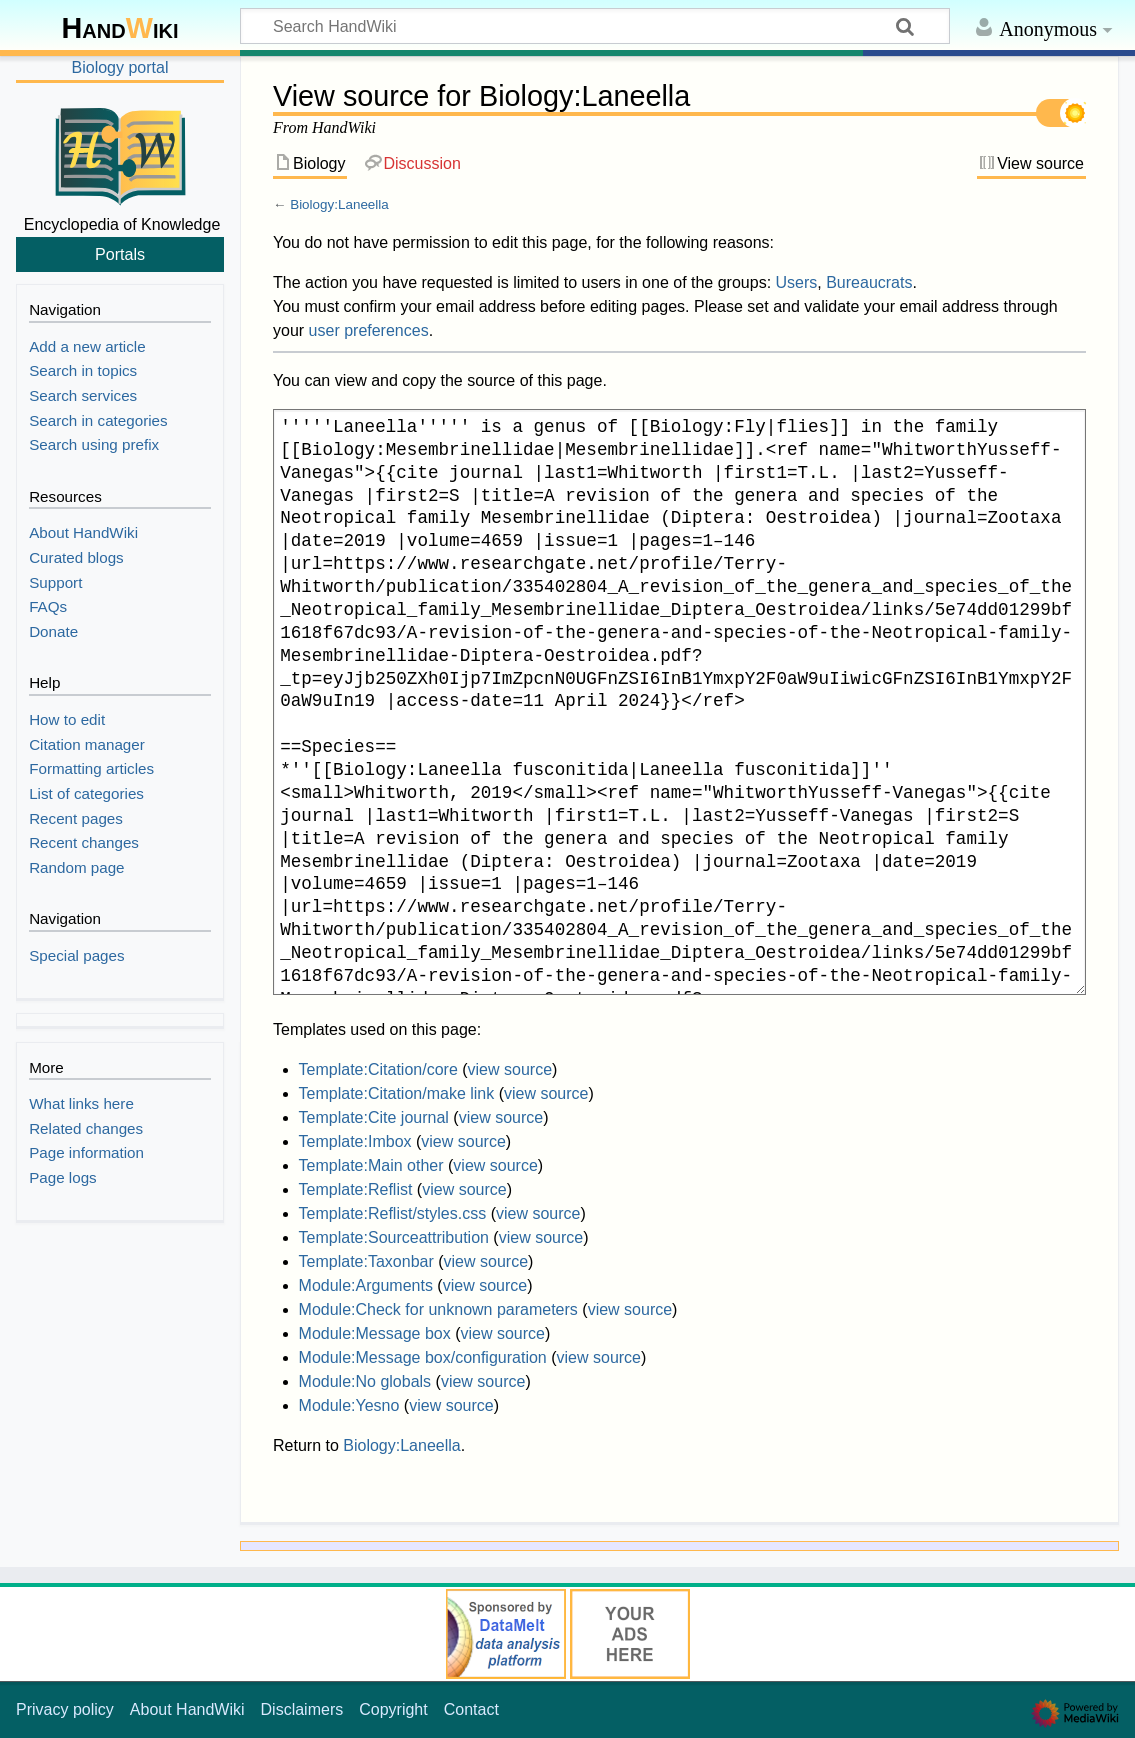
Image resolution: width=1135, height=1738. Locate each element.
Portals (120, 254)
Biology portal (120, 67)
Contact (471, 1709)
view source (510, 1069)
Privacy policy (65, 1709)
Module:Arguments (366, 1285)
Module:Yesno (349, 1405)
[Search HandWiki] (595, 26)
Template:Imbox (355, 1141)
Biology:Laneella (339, 204)
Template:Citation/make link (397, 1093)
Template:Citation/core (378, 1069)
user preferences (369, 330)
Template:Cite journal (374, 1117)
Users (797, 282)
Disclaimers (302, 1709)
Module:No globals (365, 1381)
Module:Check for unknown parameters (438, 1309)
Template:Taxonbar (366, 1261)
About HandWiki (187, 1709)
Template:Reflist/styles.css (393, 1213)
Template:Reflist (356, 1189)
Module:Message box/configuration (423, 1357)
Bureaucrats (869, 282)
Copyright (393, 1709)
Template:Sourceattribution (394, 1237)
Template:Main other (371, 1165)
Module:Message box (375, 1333)
